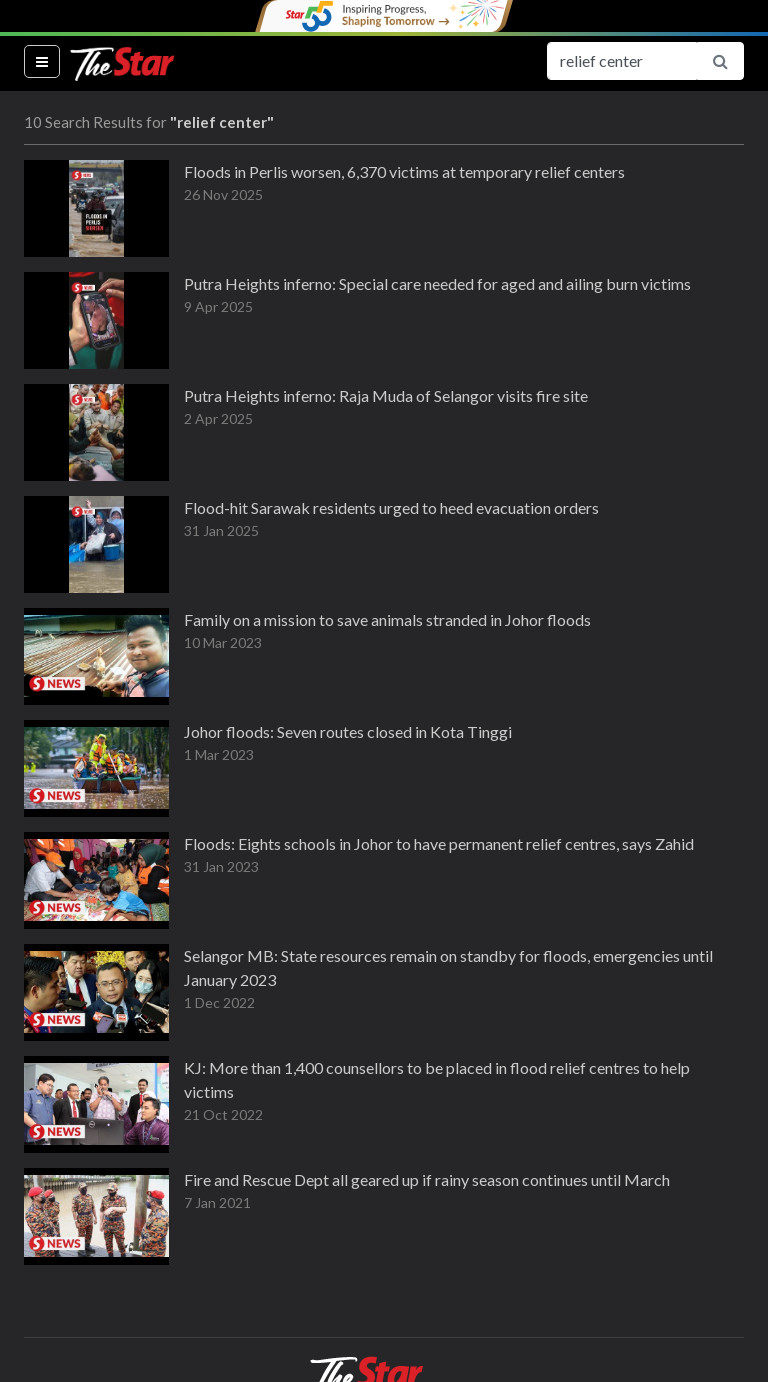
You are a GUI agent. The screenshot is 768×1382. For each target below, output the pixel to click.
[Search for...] (622, 61)
